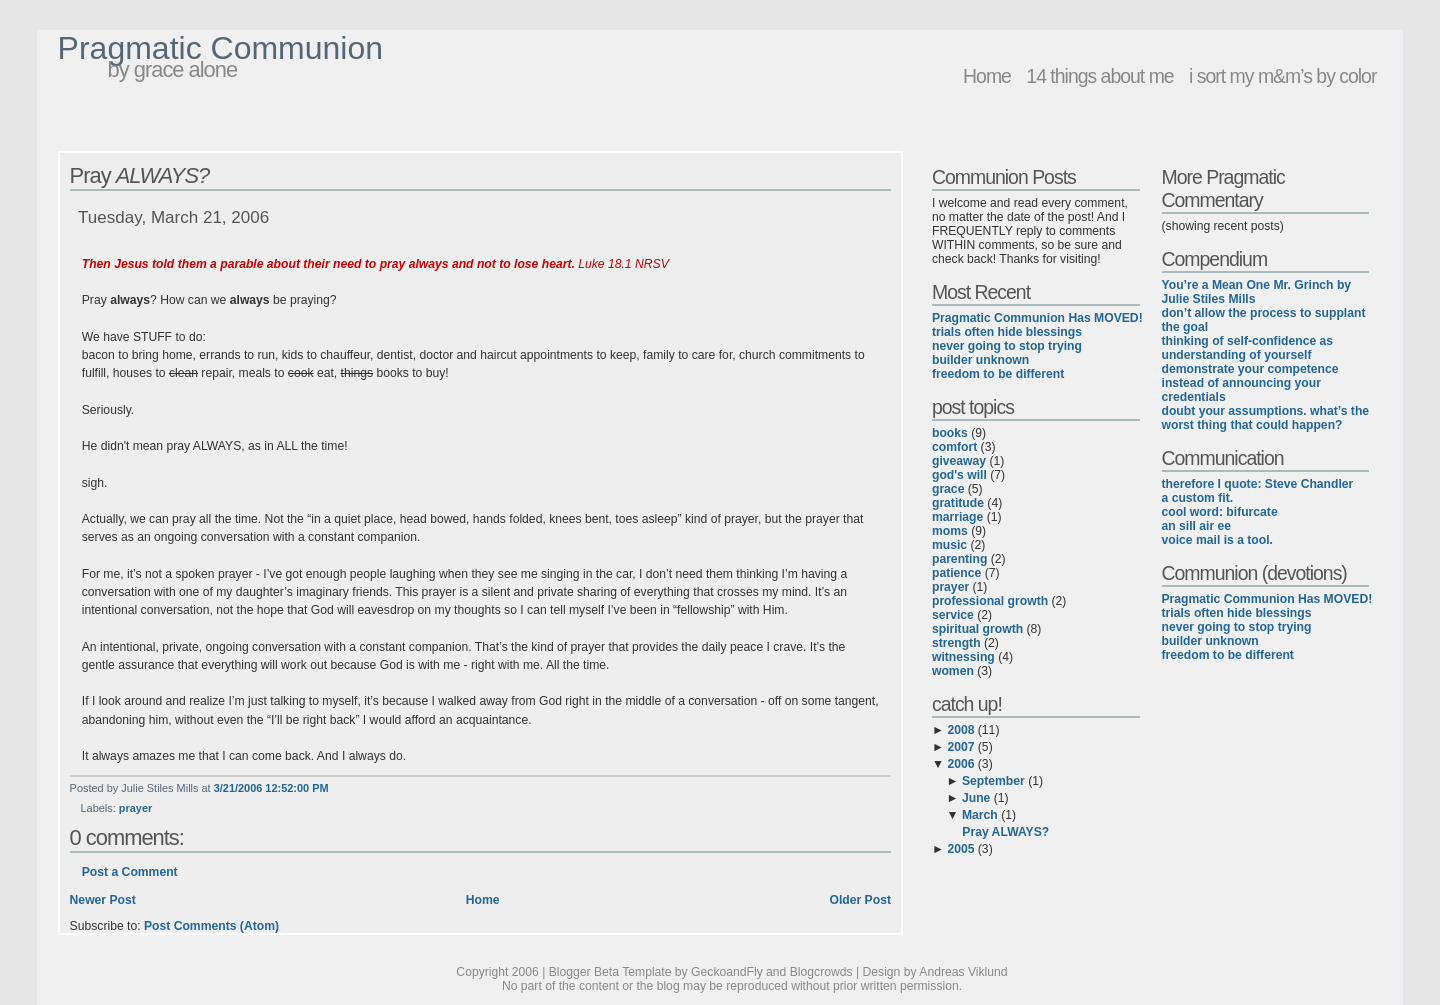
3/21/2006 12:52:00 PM (271, 788)
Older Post (859, 900)
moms (950, 531)
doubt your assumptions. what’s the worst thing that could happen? (1266, 418)
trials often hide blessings (1007, 332)
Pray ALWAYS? (1005, 832)
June (976, 798)
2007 (960, 747)
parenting (959, 559)
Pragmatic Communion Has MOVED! (1037, 318)
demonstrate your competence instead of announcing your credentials (1250, 383)
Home (987, 76)
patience (956, 573)
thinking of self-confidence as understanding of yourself (1248, 348)
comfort (954, 447)
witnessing (963, 657)
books (950, 433)
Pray (140, 175)
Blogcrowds (821, 972)
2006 (960, 764)
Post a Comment (130, 872)
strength (956, 643)
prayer (135, 808)
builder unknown (980, 360)
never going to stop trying (1007, 346)
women (953, 671)
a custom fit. (1198, 498)
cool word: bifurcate (1220, 512)
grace (948, 489)
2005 (960, 849)
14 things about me (1099, 76)
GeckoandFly (727, 972)
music (949, 545)
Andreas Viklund (963, 972)
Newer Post (103, 900)
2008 (960, 730)
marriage (957, 517)
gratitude (958, 503)
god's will (959, 475)
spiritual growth (977, 629)
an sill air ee (1197, 526)
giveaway (959, 461)
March (980, 815)
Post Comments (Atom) (211, 926)
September (993, 781)
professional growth (990, 601)
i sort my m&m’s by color (1282, 76)
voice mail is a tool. (1217, 540)
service (953, 615)
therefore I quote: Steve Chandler (1258, 484)
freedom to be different (998, 374)
